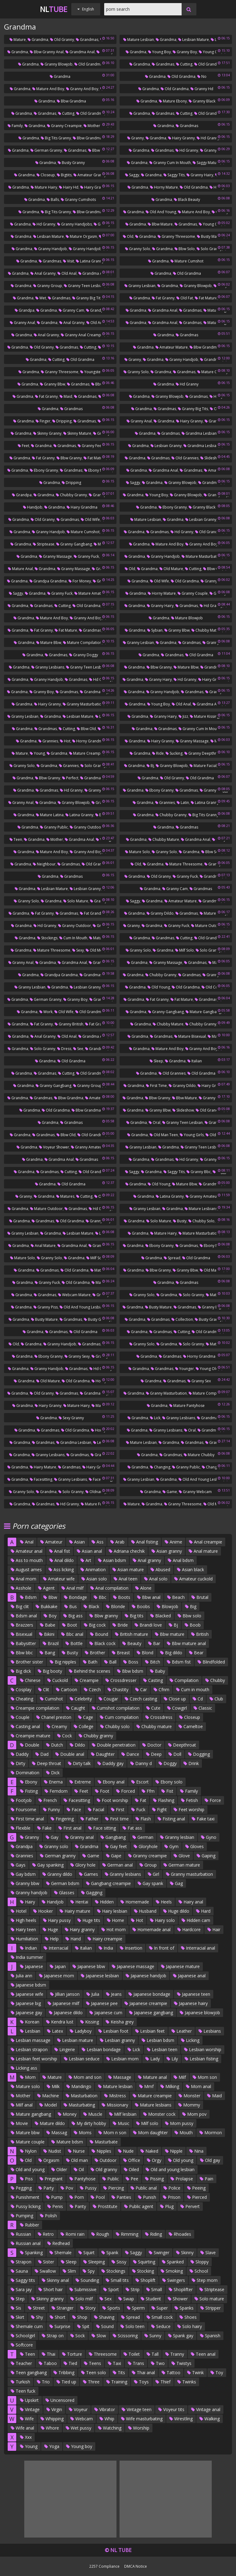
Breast (121, 1652)
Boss (130, 1662)
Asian (77, 1542)
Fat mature (206, 298)
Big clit (20, 1606)
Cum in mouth (73, 938)
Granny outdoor (86, 827)
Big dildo (171, 1652)
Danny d (141, 1763)
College (83, 1726)
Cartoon (66, 1689)
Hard (203, 1911)
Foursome (23, 1809)
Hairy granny (181, 138)
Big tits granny (56, 138)
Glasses (64, 1892)
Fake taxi (203, 1819)
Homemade (134, 1902)
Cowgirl (177, 1708)
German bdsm (62, 1883)
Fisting (29, 1791)
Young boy (159, 51)
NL (53, 9)
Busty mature (210, 236)
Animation (93, 1569)
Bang (47, 1652)
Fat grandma (93, 913)
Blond (145, 1652)
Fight (159, 1809)
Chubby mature (206, 630)
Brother (95, 1652)
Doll (174, 1754)
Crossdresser (120, 1680)
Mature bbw (48, 642)
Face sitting (100, 1479)
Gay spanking (48, 1865)
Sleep (156, 1061)
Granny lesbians (47, 667)
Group (148, 1865)
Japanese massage (133, 1966)
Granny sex (199, 1381)
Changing (160, 1467)
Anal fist (59, 1551)
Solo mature (75, 901)
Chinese (30, 1680)
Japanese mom (56, 1976)
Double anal (69, 1754)
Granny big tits (87, 298)
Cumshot (51, 1699)
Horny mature (164, 187)
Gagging (91, 1892)
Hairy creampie (105, 1939)
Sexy (78, 950)
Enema (53, 1782)
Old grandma (88, 64)
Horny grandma (88, 741)
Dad (42, 1754)
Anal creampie (205, 1542)
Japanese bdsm (28, 1985)
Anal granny (43, 273)
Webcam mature (74, 1294)
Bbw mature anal (186, 1643)
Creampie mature (30, 1736)
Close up (175, 1699)
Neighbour (44, 864)
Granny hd (202, 88)
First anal (69, 1828)
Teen (16, 839)
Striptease (43, 544)
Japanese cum (105, 2012)
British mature (131, 1634)
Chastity (118, 1689)
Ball (110, 1662)
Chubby (215, 1680)
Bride (120, 1625)
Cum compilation (119, 1717)
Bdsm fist (179, 1662)
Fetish (189, 1800)
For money (80, 581)
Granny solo (137, 248)
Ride (158, 753)
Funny (51, 1809)
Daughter (103, 1754)
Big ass (73, 1616)
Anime (173, 1542)
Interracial (56, 1948)
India (106, 1948)
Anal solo (155, 1579)
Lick (155, 1417)
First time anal (27, 1819)
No (201, 76)
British (200, 1634)
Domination (25, 1772)
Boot (69, 1625)
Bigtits (64, 175)
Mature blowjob (187, 618)
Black (91, 1606)
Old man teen (164, 1134)
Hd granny (208, 138)
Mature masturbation (202, 556)
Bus (70, 1606)
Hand (73, 1939)
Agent (46, 1588)
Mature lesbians (201, 1208)
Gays (18, 1865)
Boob (193, 1625)
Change (210, 1467)
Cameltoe (191, 1726)
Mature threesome (184, 864)
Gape (113, 1856)
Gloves (194, 1846)
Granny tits (212, 581)
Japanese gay (26, 2012)
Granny (135, 138)
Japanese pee (102, 2003)
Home (115, 1920)
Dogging (199, 1754)
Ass (98, 1542)
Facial (96, 1809)
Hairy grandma (95, 187)
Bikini (46, 1634)
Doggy (168, 1763)
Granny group (47, 285)
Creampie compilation (35, 1708)
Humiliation (24, 1939)
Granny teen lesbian (84, 285)
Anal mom (23, 1579)
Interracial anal (198, 1948)
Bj (150, 765)
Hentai (79, 1902)
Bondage (75, 1597)
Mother (54, 839)
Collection (182, 1319)
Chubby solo (201, 1221)
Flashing (163, 1800)
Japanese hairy (191, 2003)
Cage (85, 1717)
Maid (66, 396)
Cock (64, 1736)
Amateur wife (59, 1579)
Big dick (21, 1671)
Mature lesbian (138, 39)
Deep (154, 1754)
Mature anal (20, 568)
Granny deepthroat (203, 753)
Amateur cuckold (193, 1579)
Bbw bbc (22, 1652)
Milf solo (184, 950)
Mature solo (137, 851)
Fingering (62, 1819)
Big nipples (63, 1662)
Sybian (155, 630)
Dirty (18, 1763)
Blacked (160, 1616)
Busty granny (71, 162)
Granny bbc (199, 1171)
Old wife (90, 519)
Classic (203, 1708)
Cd (198, 1699)
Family (15, 125)
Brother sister (27, 1662)
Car (141, 1689)
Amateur (51, 1542)
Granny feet (90, 445)
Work (46, 1011)
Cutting (184, 64)
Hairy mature (43, 1467)
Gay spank (150, 1883)
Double (29, 1745)
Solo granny (209, 248)
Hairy (27, 1902)
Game (170, 1491)
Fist (167, 1791)
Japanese (31, 1966)
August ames (26, 1569)
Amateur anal (26, 1551)
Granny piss (45, 1307)
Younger (184, 1368)
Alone (143, 1588)
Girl (153, 1874)
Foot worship (112, 1800)
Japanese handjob (146, 1976)
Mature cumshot (187, 261)
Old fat (184, 298)
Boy (50, 1616)
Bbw (50, 1597)
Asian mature (128, 1569)
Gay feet (116, 1846)
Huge (50, 1929)
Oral (154, 1122)
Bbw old (97, 150)
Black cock (102, 1643)
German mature (181, 1865)
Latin (183, 802)
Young (37, 753)
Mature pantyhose (187, 1405)
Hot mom (113, 1929)
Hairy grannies (213, 679)
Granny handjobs (74, 224)
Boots (121, 1597)
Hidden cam (196, 1920)
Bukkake (46, 1606)
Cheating (22, 1699)
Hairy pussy (57, 1920)
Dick (53, 1772)
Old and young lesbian (82, 1307)
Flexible (20, 1828)
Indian (28, 1948)
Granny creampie (64, 125)
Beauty (131, 1643)
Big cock (95, 1625)
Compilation (184, 1680)
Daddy (20, 1754)
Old (128, 236)
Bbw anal (148, 1597)
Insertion (131, 1948)
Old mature (171, 568)
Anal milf (72, 1588)
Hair (213, 1929)
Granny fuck (86, 556)
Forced (125, 1791)
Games (88, 1874)
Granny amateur (87, 1147)
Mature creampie (86, 753)
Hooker (43, 1911)
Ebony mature (98, 470)
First (117, 1809)
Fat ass (132, 1828)
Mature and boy (48, 88)
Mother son (96, 125)
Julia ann (21, 1976)
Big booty (50, 1671)
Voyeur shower (54, 1147)
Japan (58, 1966)
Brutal (199, 1597)
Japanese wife (27, 1994)
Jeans (114, 1994)
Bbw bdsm (130, 1671)
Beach (176, 1597)
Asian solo (94, 1579)
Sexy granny (71, 1417)
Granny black (202, 101)
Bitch (152, 1662)
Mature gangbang (203, 1011)
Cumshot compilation (116, 1708)
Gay (52, 1837)
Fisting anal (171, 1819)
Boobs (141, 1606)
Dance (130, 1754)
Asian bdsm (112, 1560)
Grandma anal (80, 51)
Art (86, 1560)
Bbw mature (160, 224)
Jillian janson (65, 1994)
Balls (53, 199)
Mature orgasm (81, 236)
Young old (210, 51)
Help (52, 1939)
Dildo (77, 1745)
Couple (20, 1717)
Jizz (183, 716)
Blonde (115, 1606)
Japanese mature (180, 1966)
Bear (196, 1652)
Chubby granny (71, 494)
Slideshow (211, 458)
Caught (75, 1708)
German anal (117, 1865)
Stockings (47, 938)
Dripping (62, 421)
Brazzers (22, 1625)
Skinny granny (47, 433)
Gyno (208, 1837)
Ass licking (61, 1569)
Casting (153, 1680)
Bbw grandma (71, 101)
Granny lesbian (139, 285)
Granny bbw (52, 384)
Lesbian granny (166, 445)
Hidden (104, 1902)
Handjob (32, 507)
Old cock (212, 987)
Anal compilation (109, 1588)
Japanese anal (189, 1976)
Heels (164, 1902)
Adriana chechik (127, 1551)
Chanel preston (53, 1717)
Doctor (151, 1745)
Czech (92, 1689)
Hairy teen (23, 1929)
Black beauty (187, 199)
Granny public (54, 827)
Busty (180, 1221)
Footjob (21, 1800)
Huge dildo (176, 1911)
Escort (140, 1782)
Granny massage (55, 556)
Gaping (206, 1856)
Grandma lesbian (199, 433)
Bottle (74, 1643)
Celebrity (81, 1699)
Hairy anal (191, 1902)
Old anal (67, 273)
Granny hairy (200, 175)
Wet (40, 298)
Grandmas (87, 39)
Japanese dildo (66, 2012)
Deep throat (46, 1763)
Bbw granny (69, 458)
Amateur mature (171, 347)
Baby (157, 1671)
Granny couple (193, 593)
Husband (145, 1911)
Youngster (91, 371)
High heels (23, 1920)
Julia (92, 1994)
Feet (23, 445)
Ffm (148, 1791)
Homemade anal (151, 1929)
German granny (46, 150)
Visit (68, 261)
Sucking (174, 753)
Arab (117, 1542)
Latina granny (90, 261)
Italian (194, 1061)
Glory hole (83, 1865)
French (47, 1800)
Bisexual (21, 1634)
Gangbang (113, 1837)
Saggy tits (174, 175)
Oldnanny (95, 1491)
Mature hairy (44, 187)
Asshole (21, 1588)
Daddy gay (110, 1763)
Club (216, 1699)
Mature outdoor (207, 925)
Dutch (54, 1745)
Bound (99, 1634)
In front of (161, 1948)
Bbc (100, 1597)
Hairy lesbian (112, 1911)
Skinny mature (77, 433)
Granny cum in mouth (170, 162)
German (142, 1837)
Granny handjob (50, 248)
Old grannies (185, 458)
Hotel (18, 1911)
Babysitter (23, 1643)
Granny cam (71, 310)
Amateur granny (89, 175)
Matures (65, 1196)
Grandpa (24, 310)
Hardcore (189, 1929)
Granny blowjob (57, 64)
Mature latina (50, 814)
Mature (18, 39)
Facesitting (41, 1479)
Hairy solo (162, 1920)
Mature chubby (199, 1454)
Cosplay (21, 1689)
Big (190, 1606)
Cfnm (161, 1689)
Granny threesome (176, 236)
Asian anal (89, 1551)
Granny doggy (83, 654)
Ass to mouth (27, 1560)
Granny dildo (160, 913)
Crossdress (158, 1717)
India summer (27, 1957)
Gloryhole (146, 1846)
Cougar (108, 1699)
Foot (102, 1791)
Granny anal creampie (82, 334)
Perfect (70, 778)
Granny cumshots (78, 199)
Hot (65, 741)
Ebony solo (169, 1782)
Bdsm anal (24, 1616)
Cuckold (57, 1680)
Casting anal (25, 1726)
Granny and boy (82, 88)
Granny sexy (98, 1221)
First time (156, 1085)
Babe (47, 1625)
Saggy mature (206, 162)
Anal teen (125, 1579)
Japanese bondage (149, 1994)
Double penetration (114, 1745)
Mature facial (203, 765)
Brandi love (148, 1625)
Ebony (28, 1782)
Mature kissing (204, 716)
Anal (26, 1542)
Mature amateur (90, 593)
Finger (43, 421)
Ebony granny (44, 470)
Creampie (87, 1680)
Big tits (134, 1616)
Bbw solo (185, 248)
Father (89, 1819)
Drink (191, 1763)
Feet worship (189, 1809)
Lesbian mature (193, 39)
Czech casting (141, 1699)
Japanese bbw (89, 1966)
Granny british (69, 1024)
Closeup (46, 175)
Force (213, 1800)
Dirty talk (79, 1763)
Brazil (51, 1643)
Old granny (62, 39)
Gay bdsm (23, 1874)
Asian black (190, 1569)
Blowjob (167, 1606)
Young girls (192, 1134)
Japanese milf (63, 2003)
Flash (143, 1819)
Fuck (138, 1809)
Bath (90, 1662)
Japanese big (26, 2003)
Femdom (56, 1791)
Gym (171, 1846)
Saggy (132, 175)
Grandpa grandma (48, 581)
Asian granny (166, 1551)
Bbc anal (72, 1634)
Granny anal (22, 322)
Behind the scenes (89, 1671)
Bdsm (28, 1597)
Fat (140, 1800)
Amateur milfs (99, 1097)
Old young (159, 987)
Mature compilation (82, 642)
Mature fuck (93, 1504)
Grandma (38, 39)
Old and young (161, 211)
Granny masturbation (83, 704)
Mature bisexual (190, 1036)
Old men (95, 950)
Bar (154, 1643)
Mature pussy (213, 913)
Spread (172, 1257)
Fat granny (163, 298)
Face (74, 1809)
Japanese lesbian (100, 1976)
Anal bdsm (181, 1560)
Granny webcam (195, 1491)
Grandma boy (94, 691)
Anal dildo (61, 1560)
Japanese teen (193, 1994)
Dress (64, 1048)
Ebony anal (111, 1782)
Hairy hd (68, 187)
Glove (182, 1856)
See (78, 1048)
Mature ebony (173, 101)
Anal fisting (144, 1542)
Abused (160, 1569)
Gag (176, 1883)
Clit (43, 1689)
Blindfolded (211, 1662)
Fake (44, 1828)
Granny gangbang (74, 544)
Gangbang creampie (108, 1883)
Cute (153, 1708)
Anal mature (43, 1245)
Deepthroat (182, 1745)
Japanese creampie (145, 2003)
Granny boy (185, 51)
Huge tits (88, 1920)
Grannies (48, 741)
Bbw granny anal (47, 51)
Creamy (57, 1726)
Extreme (80, 1782)
